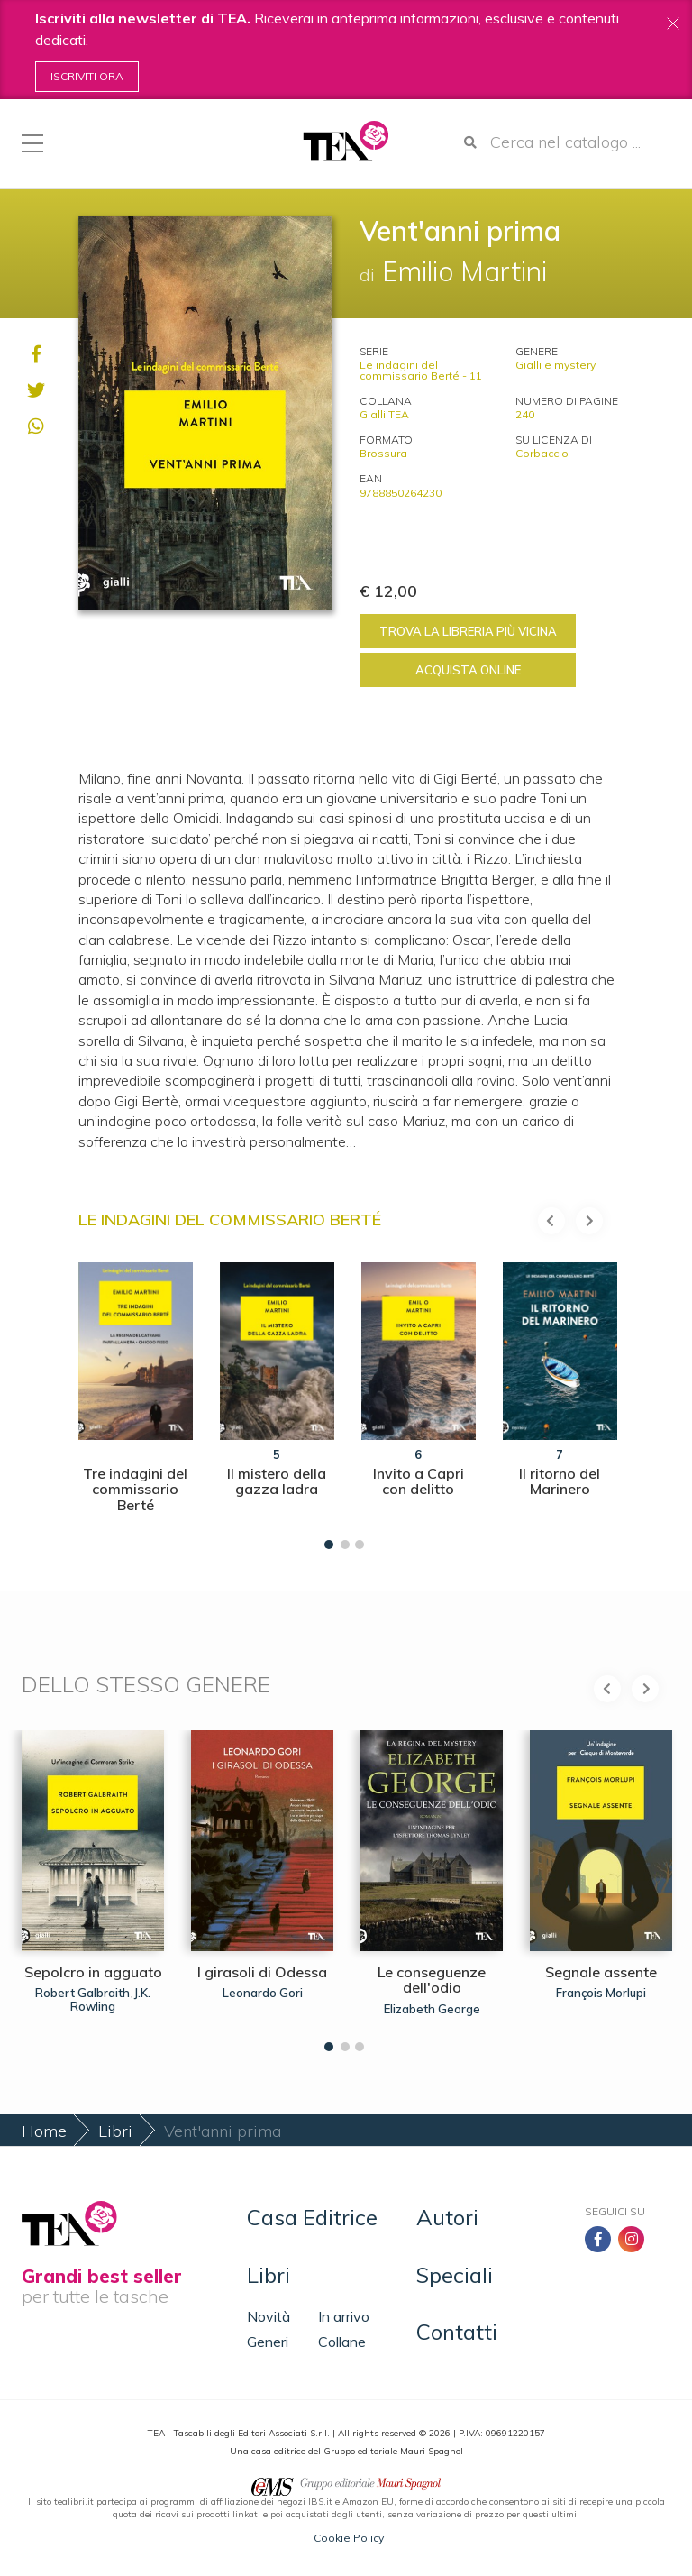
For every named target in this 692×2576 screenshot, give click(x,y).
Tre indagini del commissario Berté (135, 1489)
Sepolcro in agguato (93, 1972)
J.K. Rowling (110, 1998)
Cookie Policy (349, 2537)
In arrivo (343, 2316)
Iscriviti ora (86, 76)
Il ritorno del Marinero (559, 1481)
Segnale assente (601, 1972)
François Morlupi (601, 1992)
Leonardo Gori (263, 1992)
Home (44, 2131)
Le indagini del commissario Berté (229, 1219)
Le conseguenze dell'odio (432, 1980)
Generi (267, 2342)
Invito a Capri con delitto (418, 1481)
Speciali (454, 2274)
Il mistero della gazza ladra (276, 1481)
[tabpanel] (135, 1401)
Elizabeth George (432, 2009)
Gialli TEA (384, 414)
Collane (342, 2342)
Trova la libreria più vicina (468, 631)
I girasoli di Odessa (262, 1972)
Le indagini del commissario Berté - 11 (421, 370)
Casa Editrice (312, 2217)
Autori (447, 2217)
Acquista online (468, 670)
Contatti (456, 2331)
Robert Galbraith (82, 1992)
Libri (115, 2131)
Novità (268, 2316)
